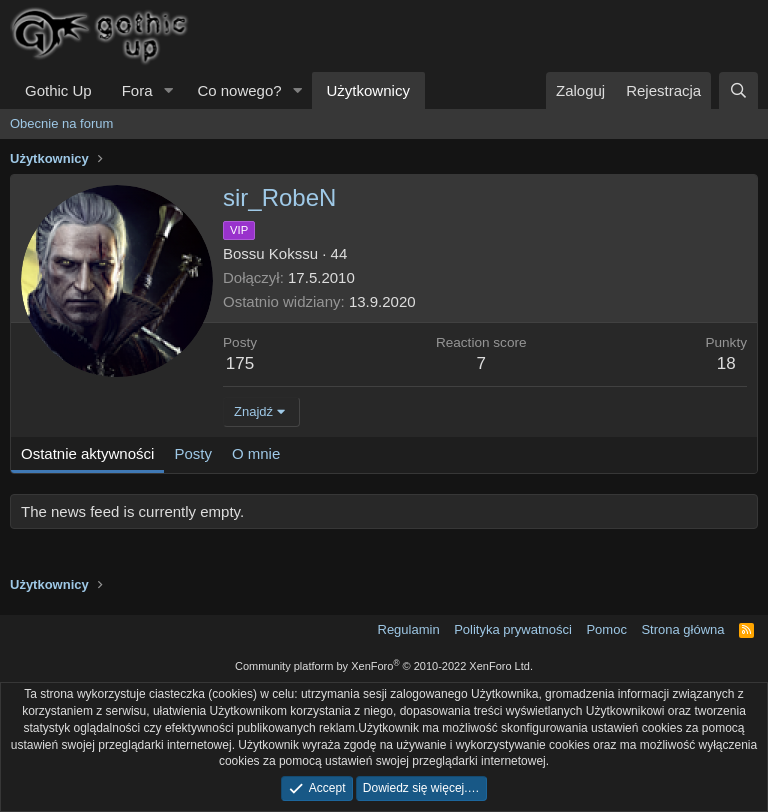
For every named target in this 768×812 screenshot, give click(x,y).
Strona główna (682, 629)
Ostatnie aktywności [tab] (87, 453)
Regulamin (409, 629)
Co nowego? (239, 90)
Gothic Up (58, 90)
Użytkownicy (368, 90)
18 (726, 363)
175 (240, 363)
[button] (168, 90)
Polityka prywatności (513, 629)
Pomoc (606, 629)
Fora (137, 90)
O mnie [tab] (256, 453)
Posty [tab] (193, 453)
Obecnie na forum (61, 123)
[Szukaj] (738, 90)
